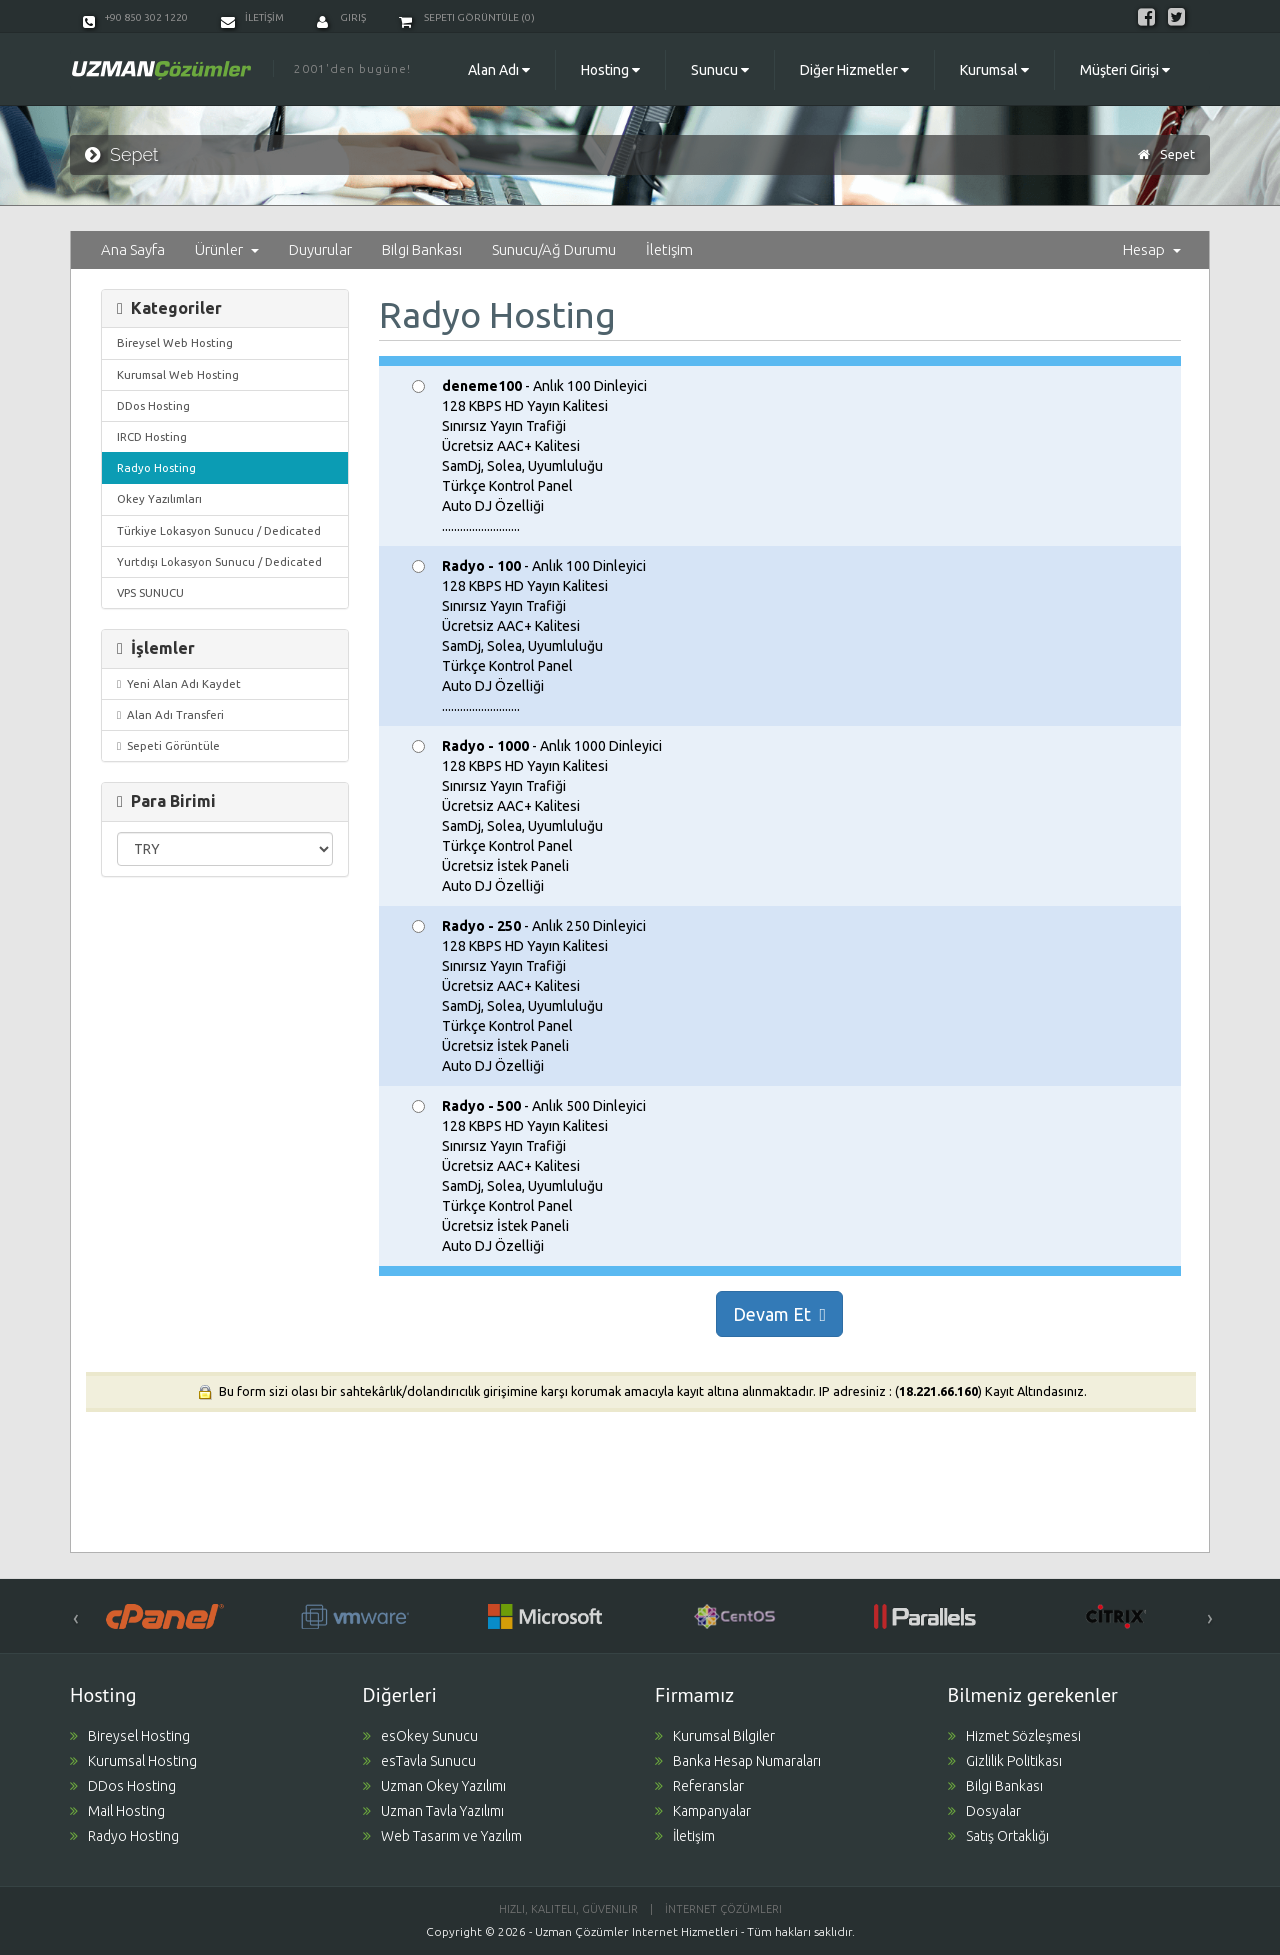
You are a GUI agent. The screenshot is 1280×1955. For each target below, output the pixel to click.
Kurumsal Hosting (133, 1761)
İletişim (669, 249)
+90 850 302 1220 (135, 17)
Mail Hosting (117, 1811)
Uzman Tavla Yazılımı (433, 1811)
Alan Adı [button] (499, 70)
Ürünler (227, 249)
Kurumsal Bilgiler (715, 1736)
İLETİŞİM (252, 17)
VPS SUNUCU (150, 592)
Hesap (1152, 249)
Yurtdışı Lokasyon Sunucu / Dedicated (219, 561)
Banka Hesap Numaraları (738, 1761)
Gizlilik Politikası (1005, 1761)
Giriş (341, 17)
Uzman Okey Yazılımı (434, 1786)
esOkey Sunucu (420, 1736)
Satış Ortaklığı (998, 1836)
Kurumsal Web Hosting (178, 374)
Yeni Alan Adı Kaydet (179, 683)
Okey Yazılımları (159, 498)
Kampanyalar (703, 1811)
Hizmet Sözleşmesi (1014, 1736)
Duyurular (320, 249)
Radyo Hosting (156, 467)
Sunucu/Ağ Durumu (554, 249)
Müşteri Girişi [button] (1125, 70)
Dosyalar (984, 1811)
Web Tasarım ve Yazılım (442, 1836)
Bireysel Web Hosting (175, 342)
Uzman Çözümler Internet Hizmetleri (636, 1931)
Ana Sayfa (133, 249)
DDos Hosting (153, 405)
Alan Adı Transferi (170, 714)
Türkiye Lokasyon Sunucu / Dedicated (219, 530)
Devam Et (779, 1314)
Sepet (1177, 154)
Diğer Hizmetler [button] (854, 70)
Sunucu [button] (720, 70)
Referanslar (699, 1786)
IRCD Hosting (152, 436)
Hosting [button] (610, 70)
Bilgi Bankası (422, 249)
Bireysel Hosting (130, 1736)
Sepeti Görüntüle (168, 745)
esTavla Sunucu (419, 1761)
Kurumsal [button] (994, 70)
